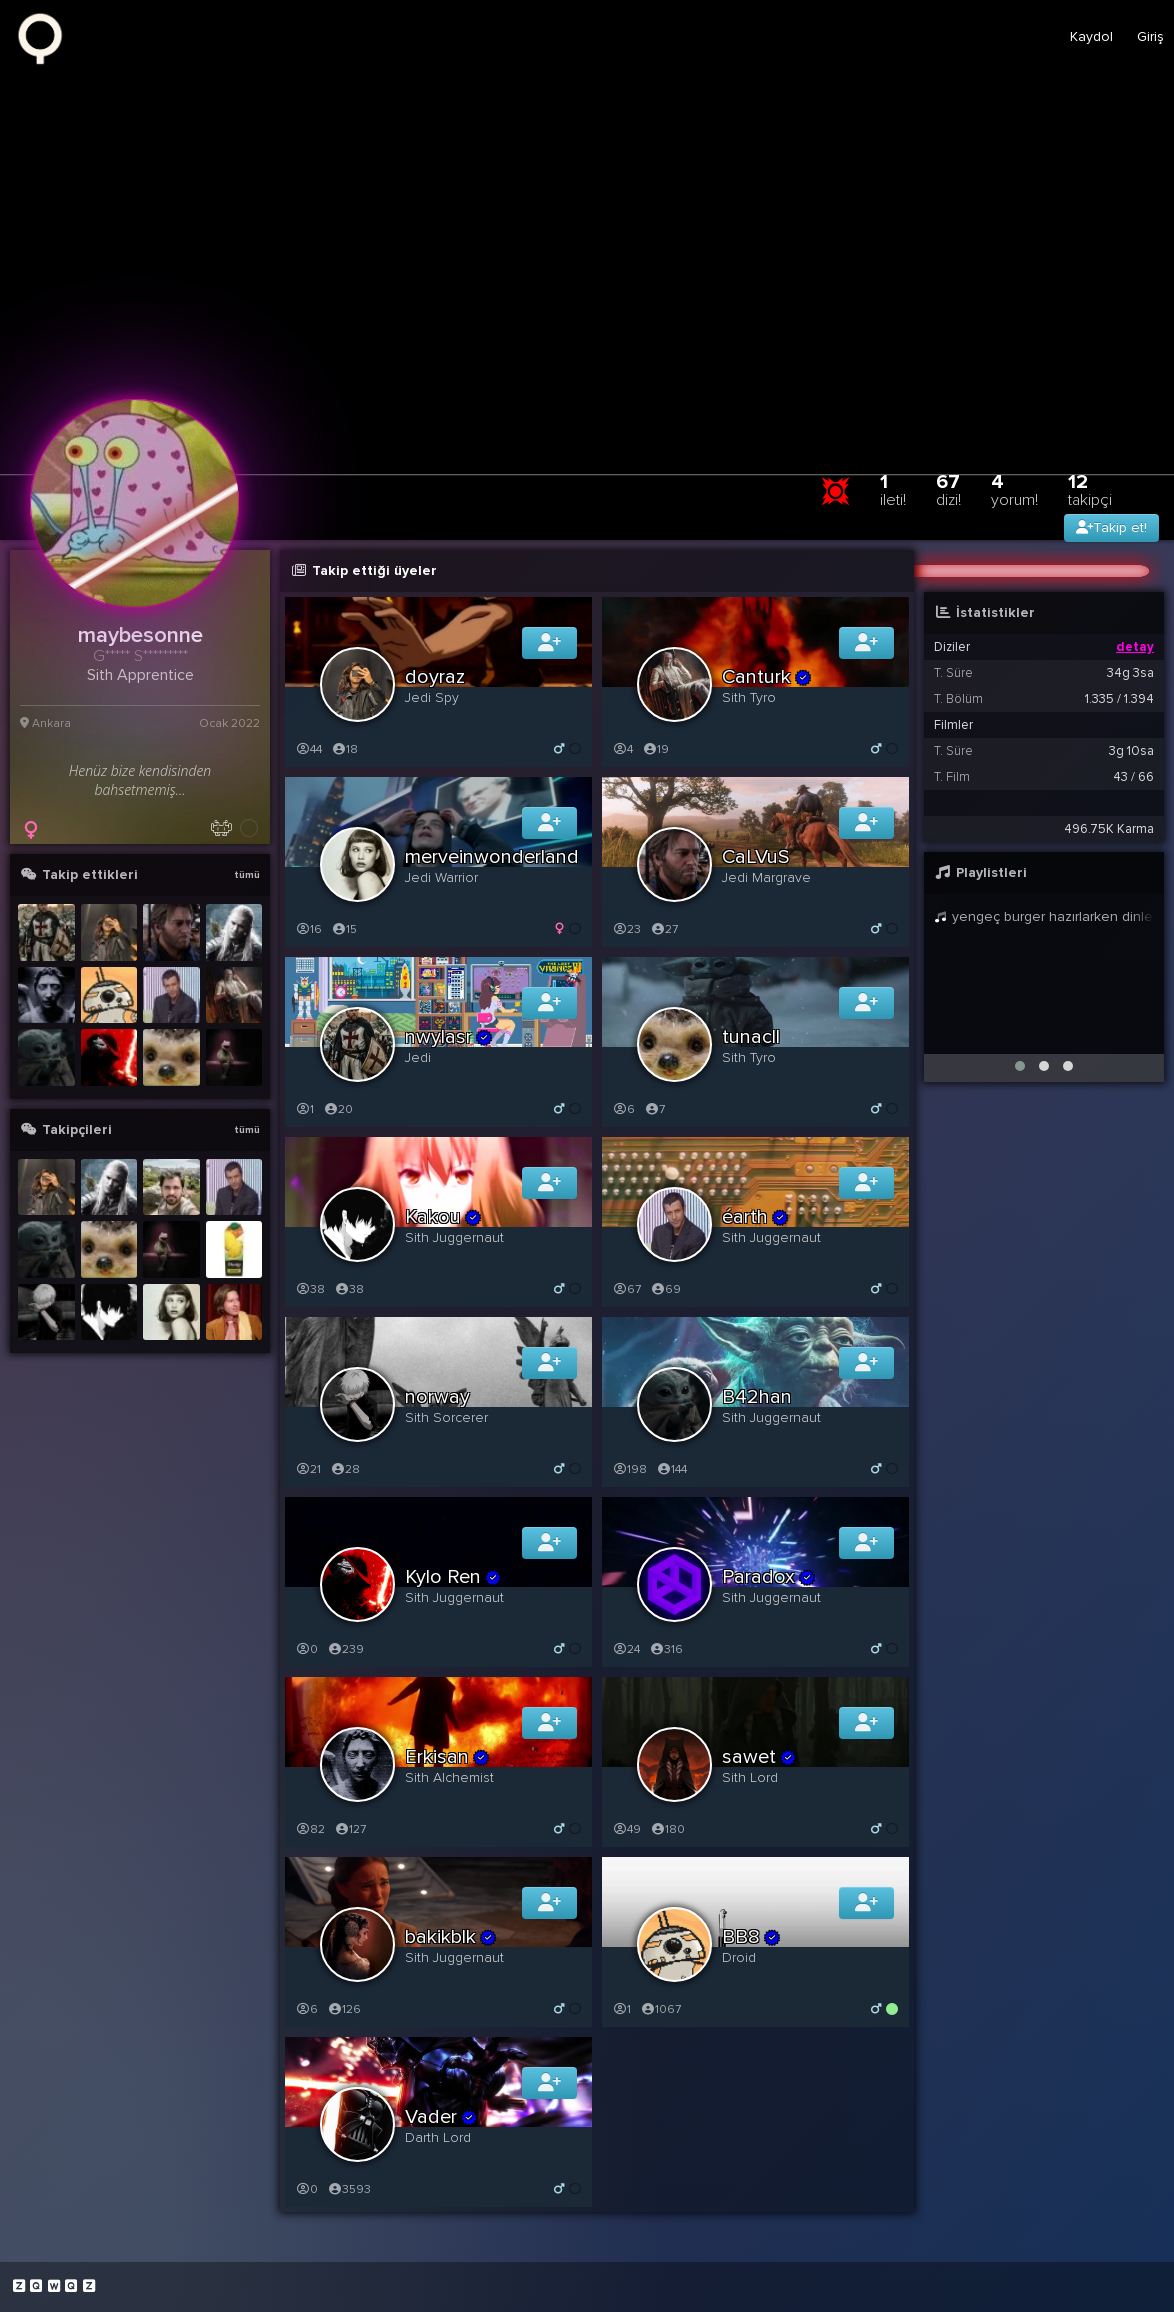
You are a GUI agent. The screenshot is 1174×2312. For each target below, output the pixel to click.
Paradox (769, 1577)
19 (655, 749)
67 (948, 489)
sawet (759, 1757)
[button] (1020, 1066)
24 (626, 1649)
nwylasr (449, 1037)
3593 (349, 2189)
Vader (441, 2117)
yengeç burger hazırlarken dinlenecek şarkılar (1044, 916)
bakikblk (451, 1937)
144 (671, 1469)
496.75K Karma (1109, 829)
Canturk (767, 677)
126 (344, 2009)
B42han (757, 1397)
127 (350, 1829)
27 (664, 929)
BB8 (751, 1937)
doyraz (435, 677)
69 (665, 1289)
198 (629, 1469)
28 (345, 1469)
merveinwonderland (492, 857)
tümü (247, 875)
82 (310, 1829)
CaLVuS (755, 857)
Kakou (443, 1217)
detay (1135, 647)
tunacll (751, 1037)
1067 (660, 2009)
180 (667, 1829)
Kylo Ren (453, 1577)
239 (345, 1649)
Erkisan (447, 1757)
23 (626, 929)
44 (308, 749)
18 (344, 749)
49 (626, 1829)
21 (308, 1469)
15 (344, 929)
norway (437, 1397)
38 (310, 1289)
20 (338, 1109)
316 (666, 1649)
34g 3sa (1130, 673)
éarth (755, 1217)
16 (308, 929)
